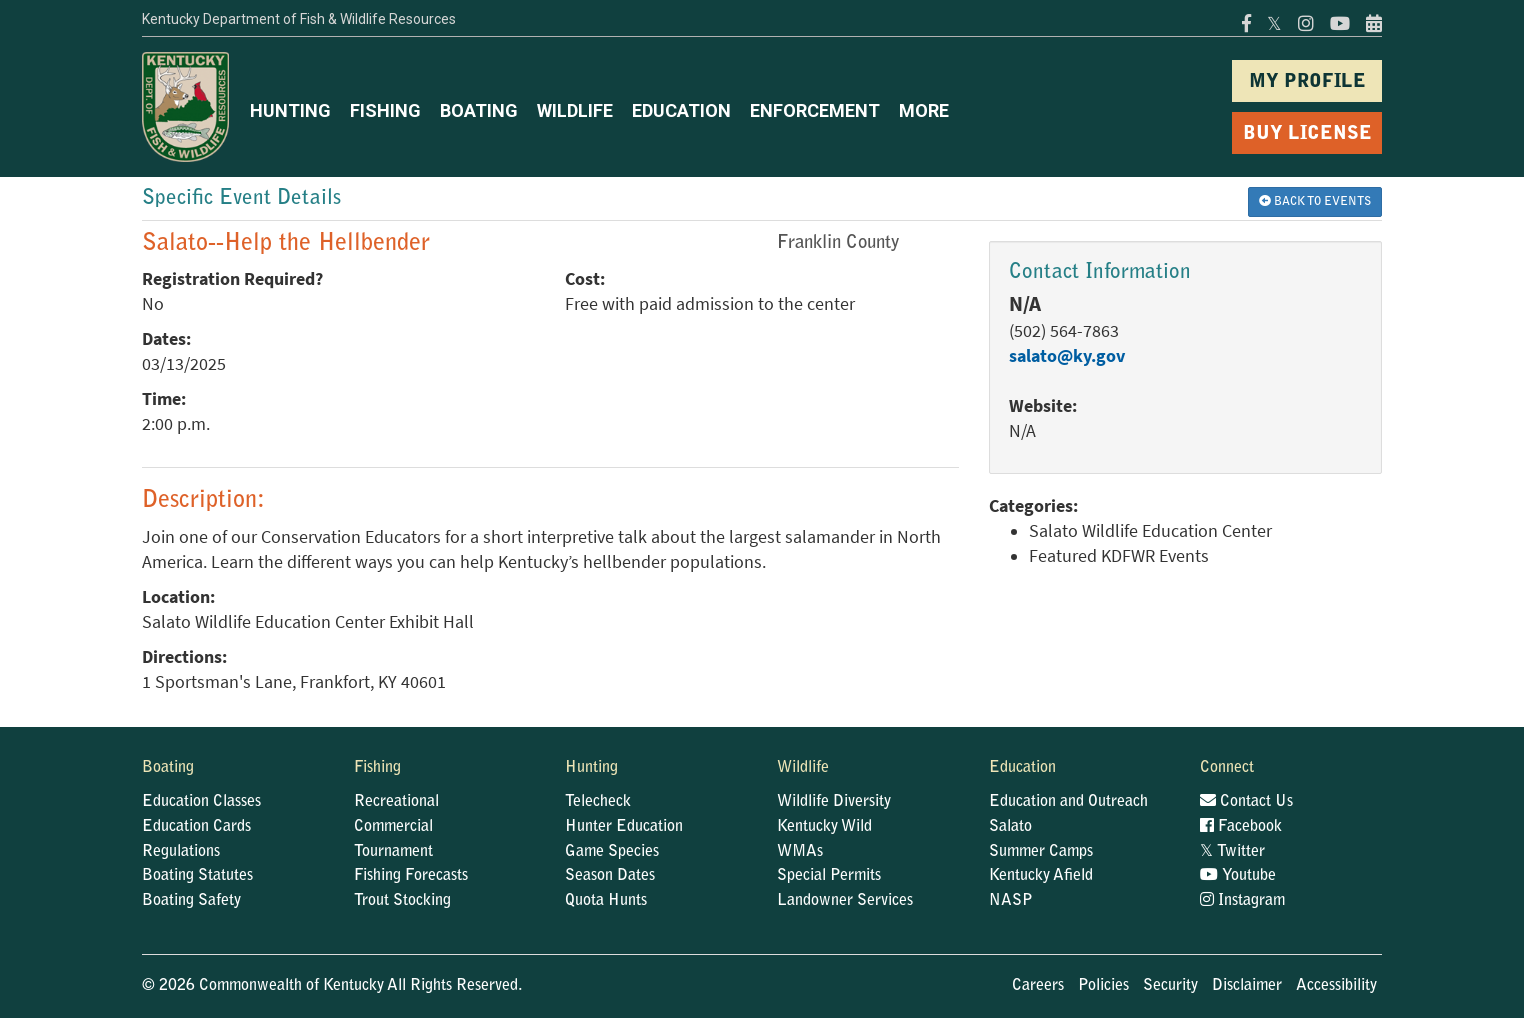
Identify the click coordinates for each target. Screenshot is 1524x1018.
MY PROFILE (1307, 82)
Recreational (396, 802)
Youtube (1238, 876)
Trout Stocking (402, 901)
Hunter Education (624, 827)
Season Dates (610, 876)
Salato (1010, 827)
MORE (924, 110)
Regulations (181, 852)
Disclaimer (1247, 986)
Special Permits (829, 876)
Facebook (1241, 827)
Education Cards (196, 827)
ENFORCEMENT (815, 110)
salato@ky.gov (1067, 356)
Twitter (1232, 852)
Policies (1103, 986)
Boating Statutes (197, 876)
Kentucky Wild (824, 827)
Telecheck (598, 802)
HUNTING (290, 110)
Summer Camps (1041, 852)
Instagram (1242, 901)
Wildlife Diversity (834, 802)
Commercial (393, 827)
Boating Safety (191, 901)
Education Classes (201, 802)
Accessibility (1336, 986)
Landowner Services (845, 901)
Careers (1038, 986)
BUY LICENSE (1307, 134)
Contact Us (1246, 802)
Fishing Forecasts (411, 876)
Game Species (612, 852)
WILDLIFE (575, 110)
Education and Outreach (1068, 802)
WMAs (800, 852)
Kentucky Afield (1041, 876)
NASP (1011, 901)
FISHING (385, 110)
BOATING (479, 110)
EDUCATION (681, 110)
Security (1170, 986)
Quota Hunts (606, 901)
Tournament (393, 852)
